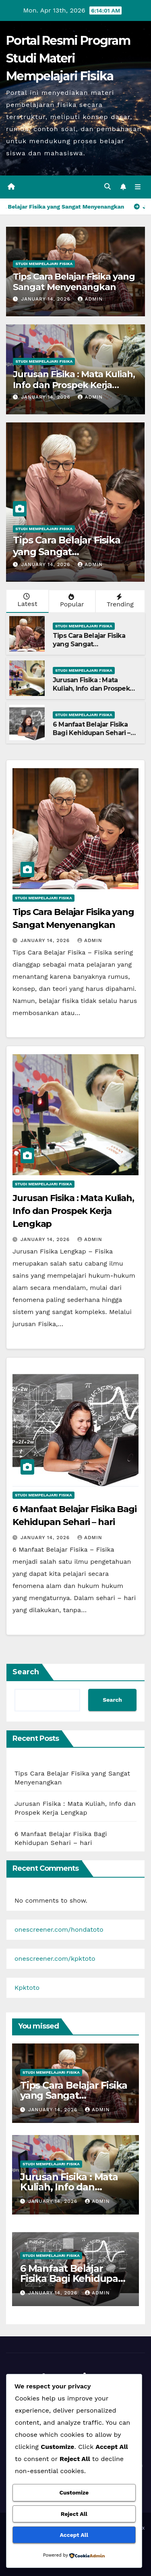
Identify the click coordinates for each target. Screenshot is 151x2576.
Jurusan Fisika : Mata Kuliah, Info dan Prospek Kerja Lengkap (73, 385)
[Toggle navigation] (138, 186)
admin (90, 299)
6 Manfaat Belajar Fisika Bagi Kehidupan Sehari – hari (91, 733)
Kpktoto (26, 1987)
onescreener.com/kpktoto (54, 1958)
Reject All (74, 2514)
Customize (74, 2492)
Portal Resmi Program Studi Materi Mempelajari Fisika (68, 58)
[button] (107, 186)
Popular (71, 600)
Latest (26, 600)
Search (25, 1671)
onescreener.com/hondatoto (58, 1929)
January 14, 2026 (46, 299)
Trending (119, 600)
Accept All (74, 2535)
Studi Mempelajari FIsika (43, 263)
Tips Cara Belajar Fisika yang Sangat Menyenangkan (73, 281)
